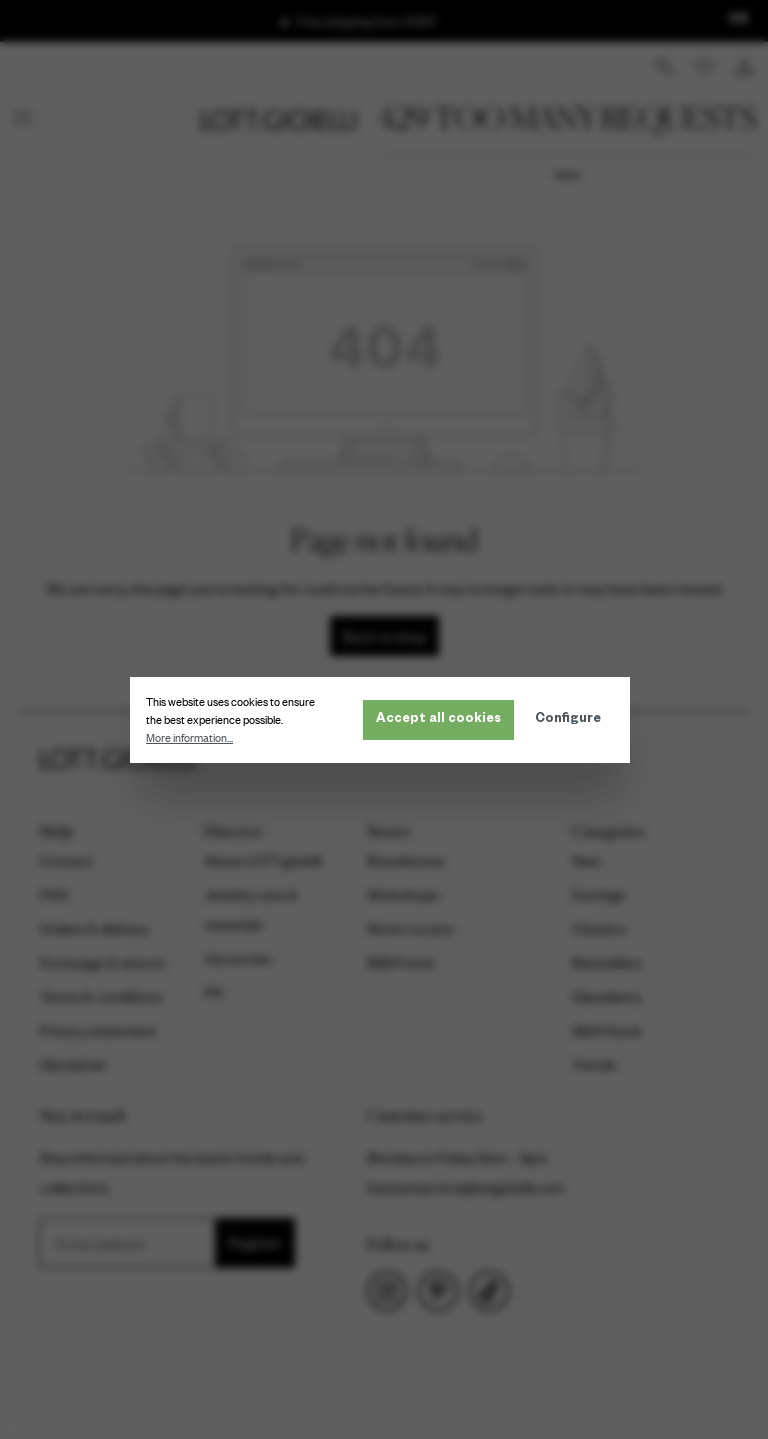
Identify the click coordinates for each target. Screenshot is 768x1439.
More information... (193, 738)
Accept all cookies (442, 720)
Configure (572, 720)
